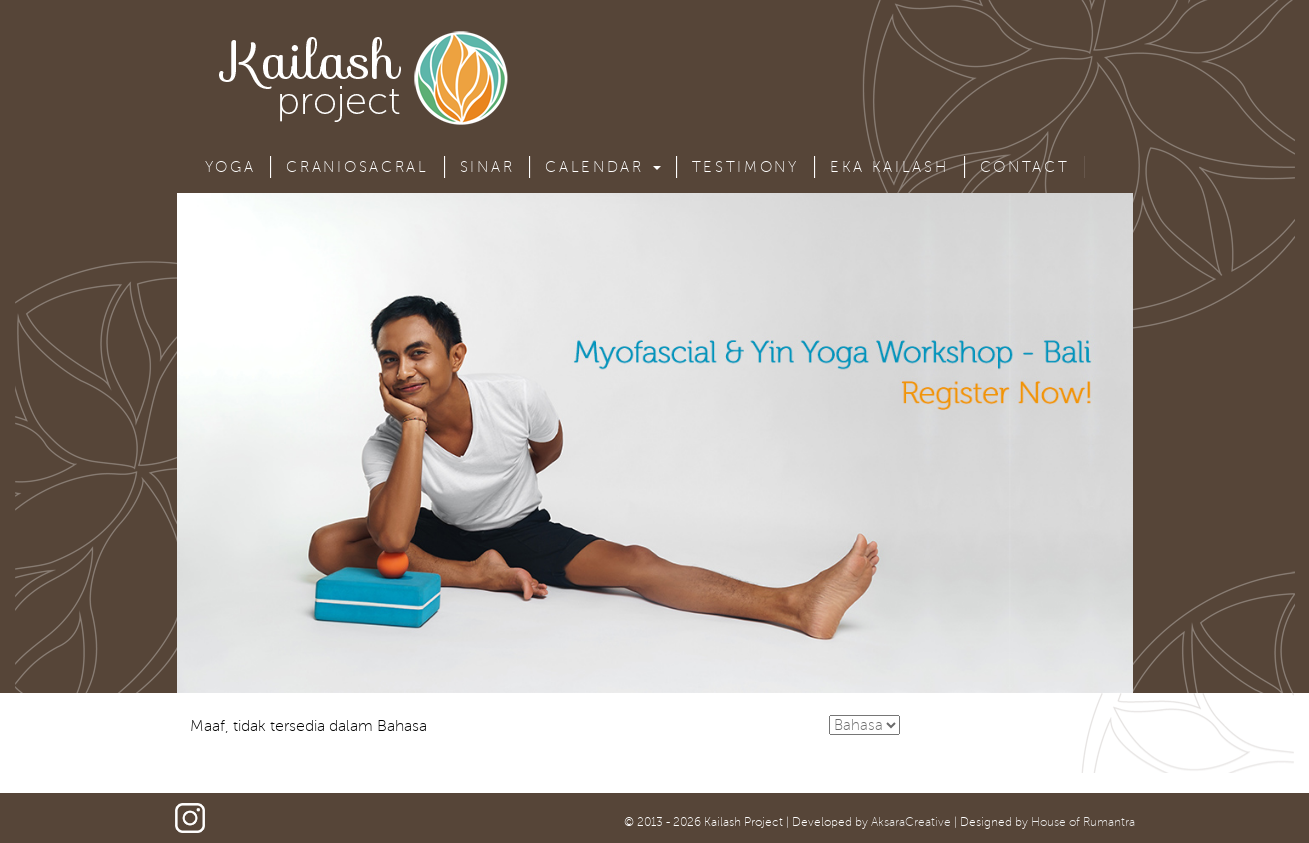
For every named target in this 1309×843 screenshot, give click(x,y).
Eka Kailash (889, 167)
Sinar (487, 167)
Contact (1025, 167)
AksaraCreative (911, 822)
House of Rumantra (1083, 822)
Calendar (602, 167)
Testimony (745, 167)
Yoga (230, 167)
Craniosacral (357, 167)
